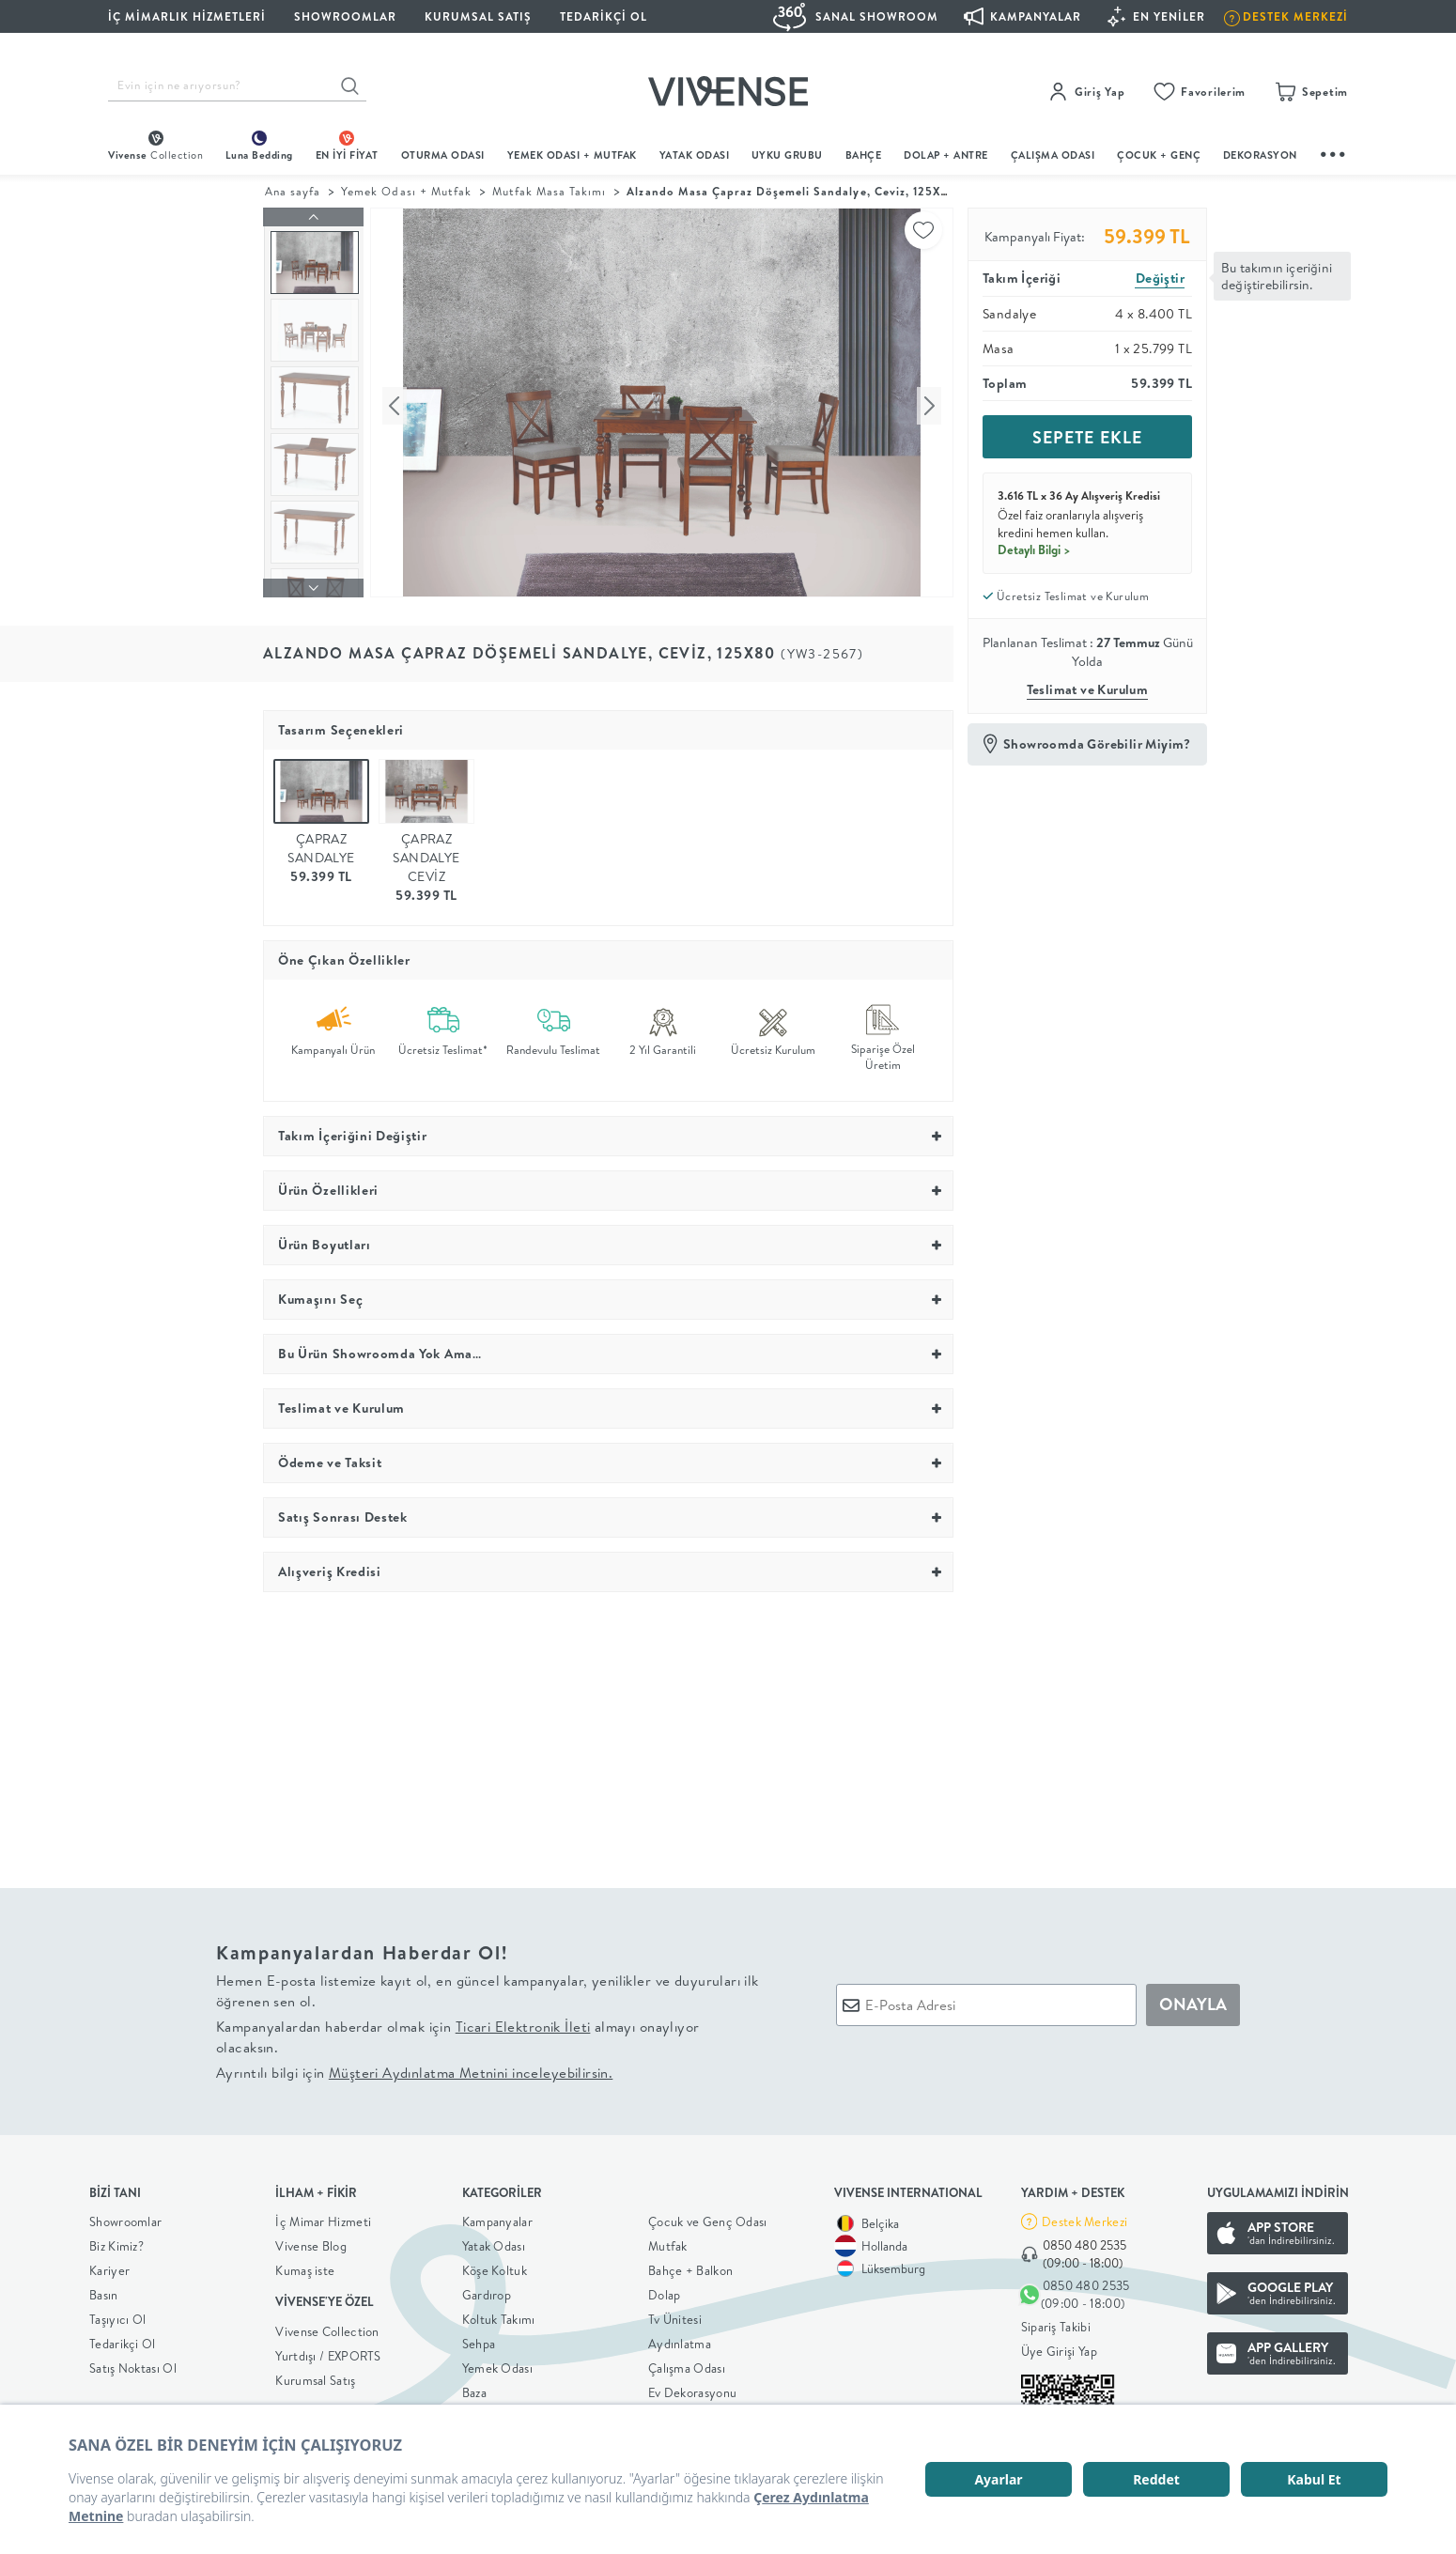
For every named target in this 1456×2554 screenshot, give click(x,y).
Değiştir (1160, 278)
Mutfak (668, 2241)
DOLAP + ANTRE (946, 155)
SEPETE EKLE (1087, 437)
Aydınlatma (679, 2338)
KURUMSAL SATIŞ (478, 16)
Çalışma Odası (686, 2363)
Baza (474, 2387)
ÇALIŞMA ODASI (1053, 155)
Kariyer (109, 2265)
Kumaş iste (304, 2265)
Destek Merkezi (1084, 2216)
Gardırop (486, 2290)
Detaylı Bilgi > (1034, 549)
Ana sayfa (292, 191)
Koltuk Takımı (498, 2314)
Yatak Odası (694, 155)
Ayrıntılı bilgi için (414, 2068)
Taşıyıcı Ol (117, 2314)
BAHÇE (863, 155)
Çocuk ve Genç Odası (707, 2216)
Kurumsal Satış (315, 2375)
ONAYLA (1193, 2000)
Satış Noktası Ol (133, 2363)
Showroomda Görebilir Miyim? (1097, 744)
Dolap (664, 2290)
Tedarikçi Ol (603, 16)
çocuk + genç (1158, 155)
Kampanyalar (497, 2216)
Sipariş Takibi (1056, 2322)
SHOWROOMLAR (345, 16)
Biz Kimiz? (116, 2241)
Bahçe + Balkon (690, 2265)
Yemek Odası (497, 2363)
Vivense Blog (311, 2241)
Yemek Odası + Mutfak (572, 155)
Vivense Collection (327, 2326)
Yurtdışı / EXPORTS (327, 2351)
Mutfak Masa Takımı (549, 191)
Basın (103, 2290)
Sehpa (479, 2338)
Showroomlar (125, 2216)
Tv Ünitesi (675, 2314)
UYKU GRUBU (787, 155)
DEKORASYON (1260, 155)
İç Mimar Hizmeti (323, 2216)
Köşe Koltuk (494, 2265)
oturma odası (443, 155)
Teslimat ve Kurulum (1088, 689)
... (1334, 151)
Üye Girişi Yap (1059, 2347)
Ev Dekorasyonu (692, 2387)
